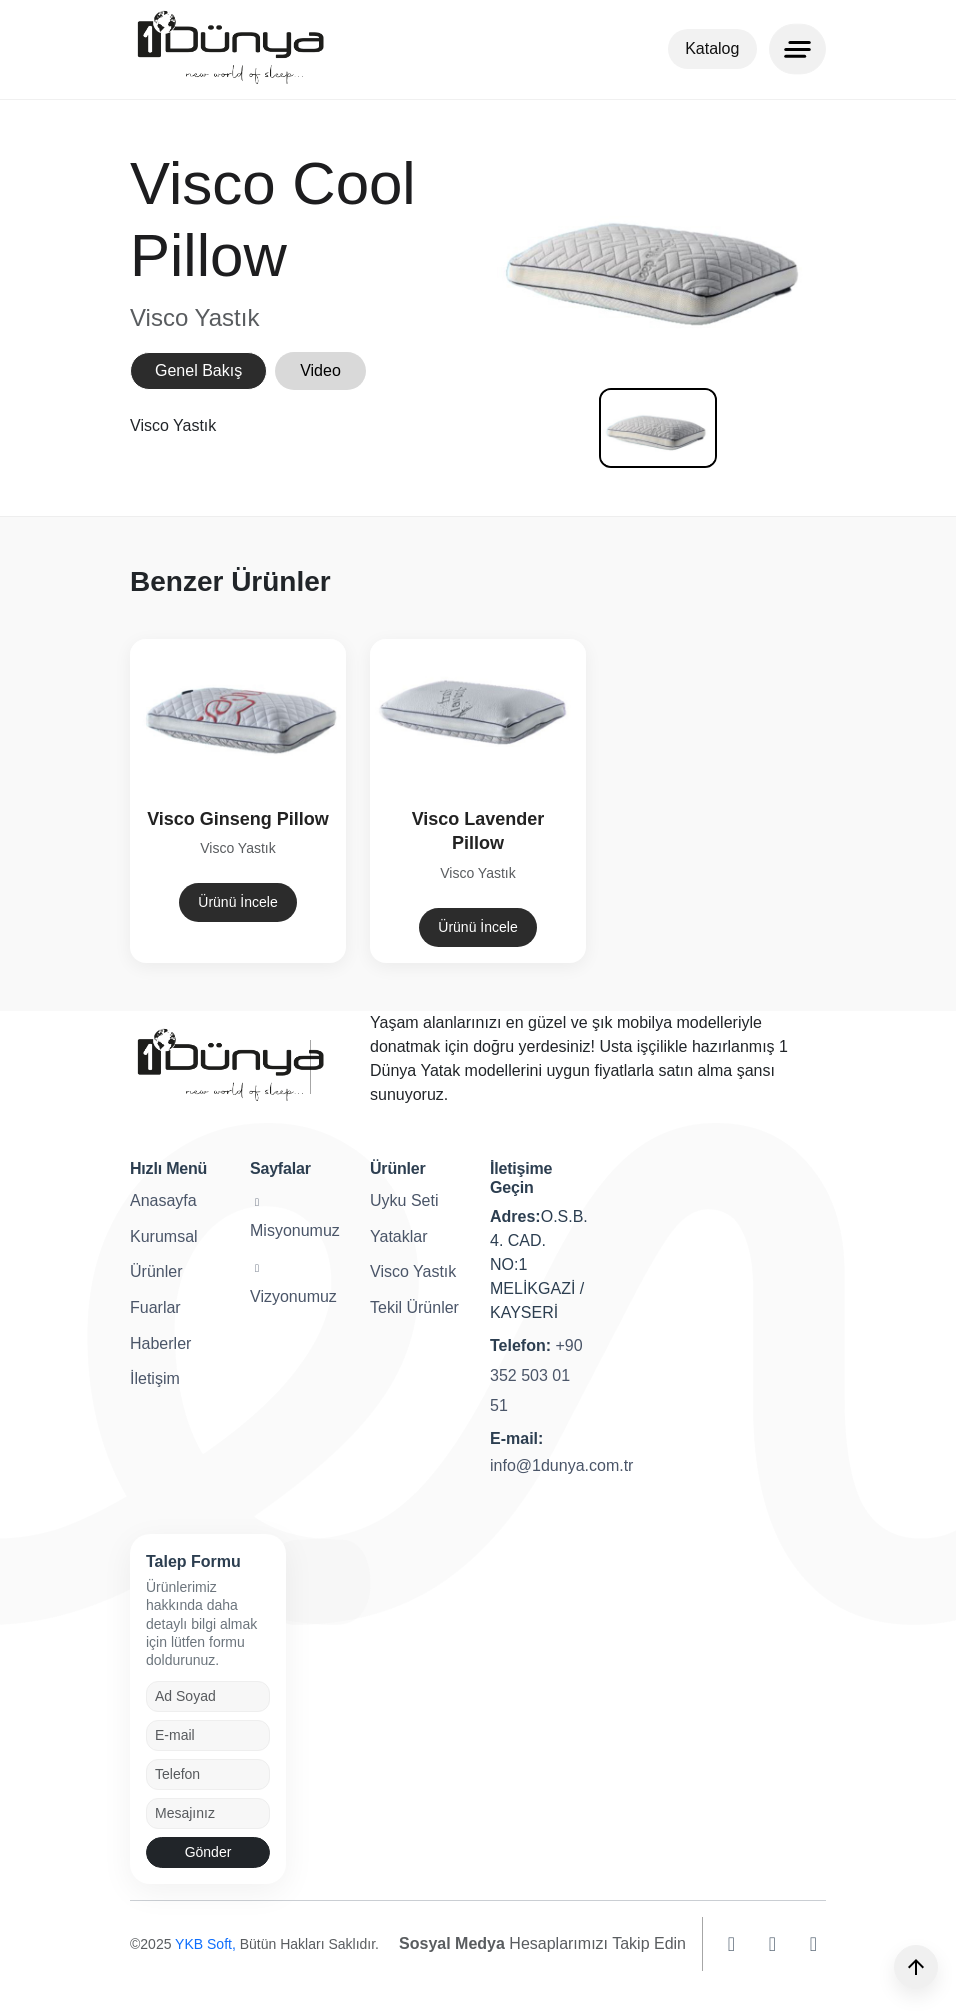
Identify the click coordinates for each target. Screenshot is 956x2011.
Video (320, 379)
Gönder (208, 1852)
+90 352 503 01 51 (536, 1375)
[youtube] (813, 1944)
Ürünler (156, 1271)
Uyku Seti (404, 1200)
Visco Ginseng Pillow (223, 819)
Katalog (712, 48)
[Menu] (797, 49)
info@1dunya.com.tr (561, 1465)
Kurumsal (164, 1236)
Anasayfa (163, 1200)
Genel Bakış (198, 379)
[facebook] (772, 1944)
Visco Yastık (413, 1271)
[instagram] (731, 1944)
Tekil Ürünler (414, 1307)
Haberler (160, 1343)
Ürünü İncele (223, 902)
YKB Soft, (207, 1944)
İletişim (155, 1378)
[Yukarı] (916, 1967)
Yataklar (399, 1236)
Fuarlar (155, 1307)
